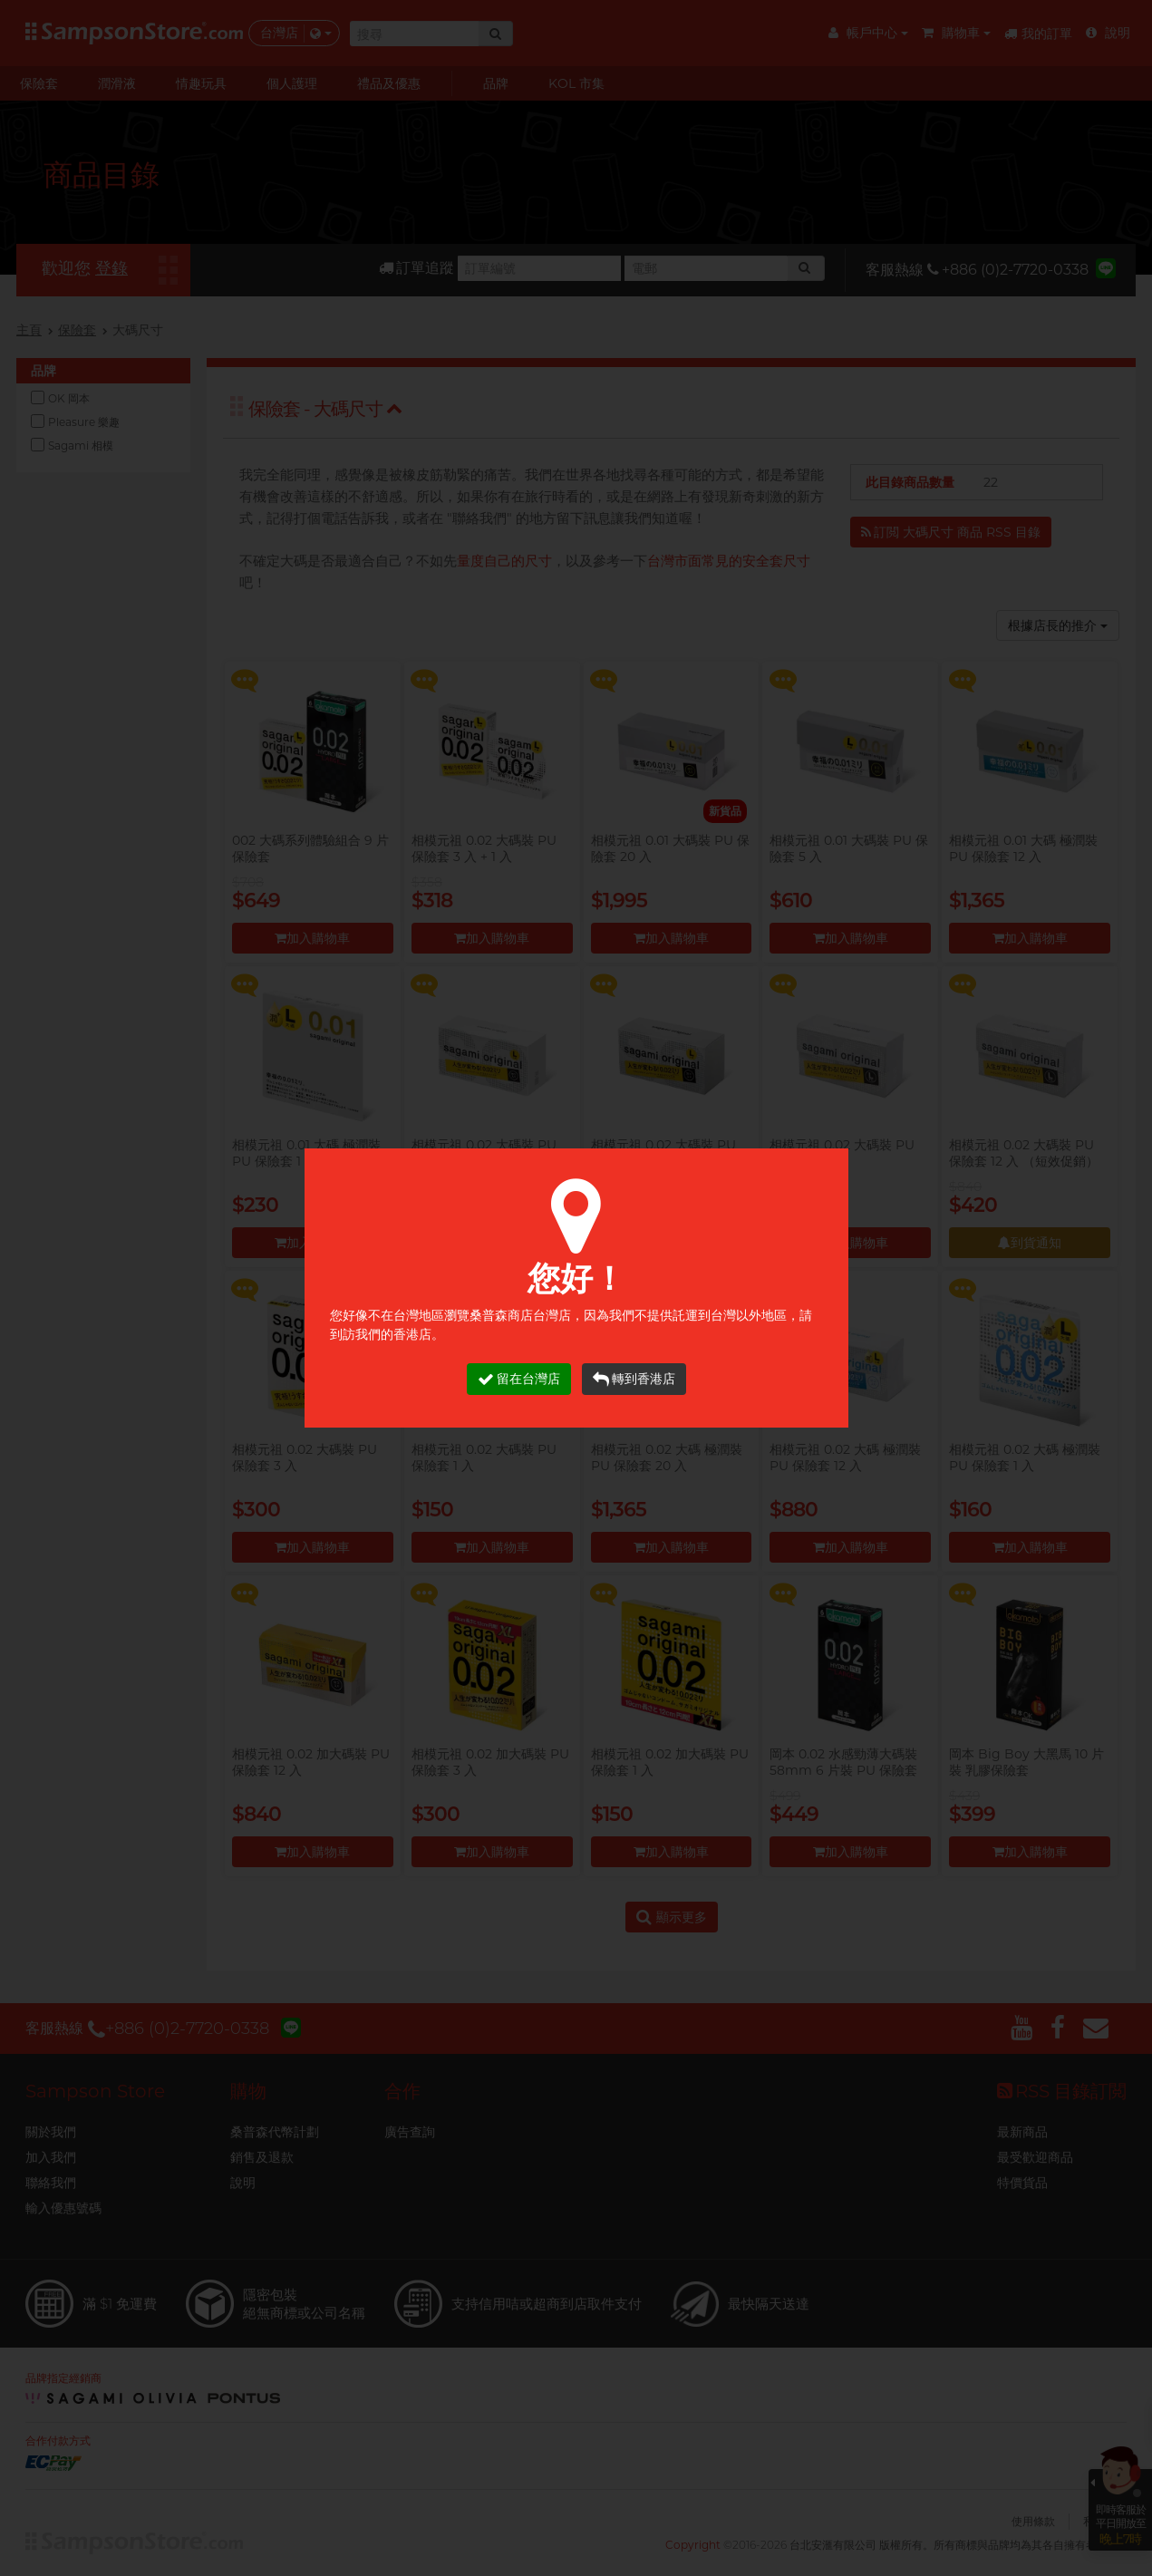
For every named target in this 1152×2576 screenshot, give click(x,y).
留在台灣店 (519, 1379)
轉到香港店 (634, 1379)
